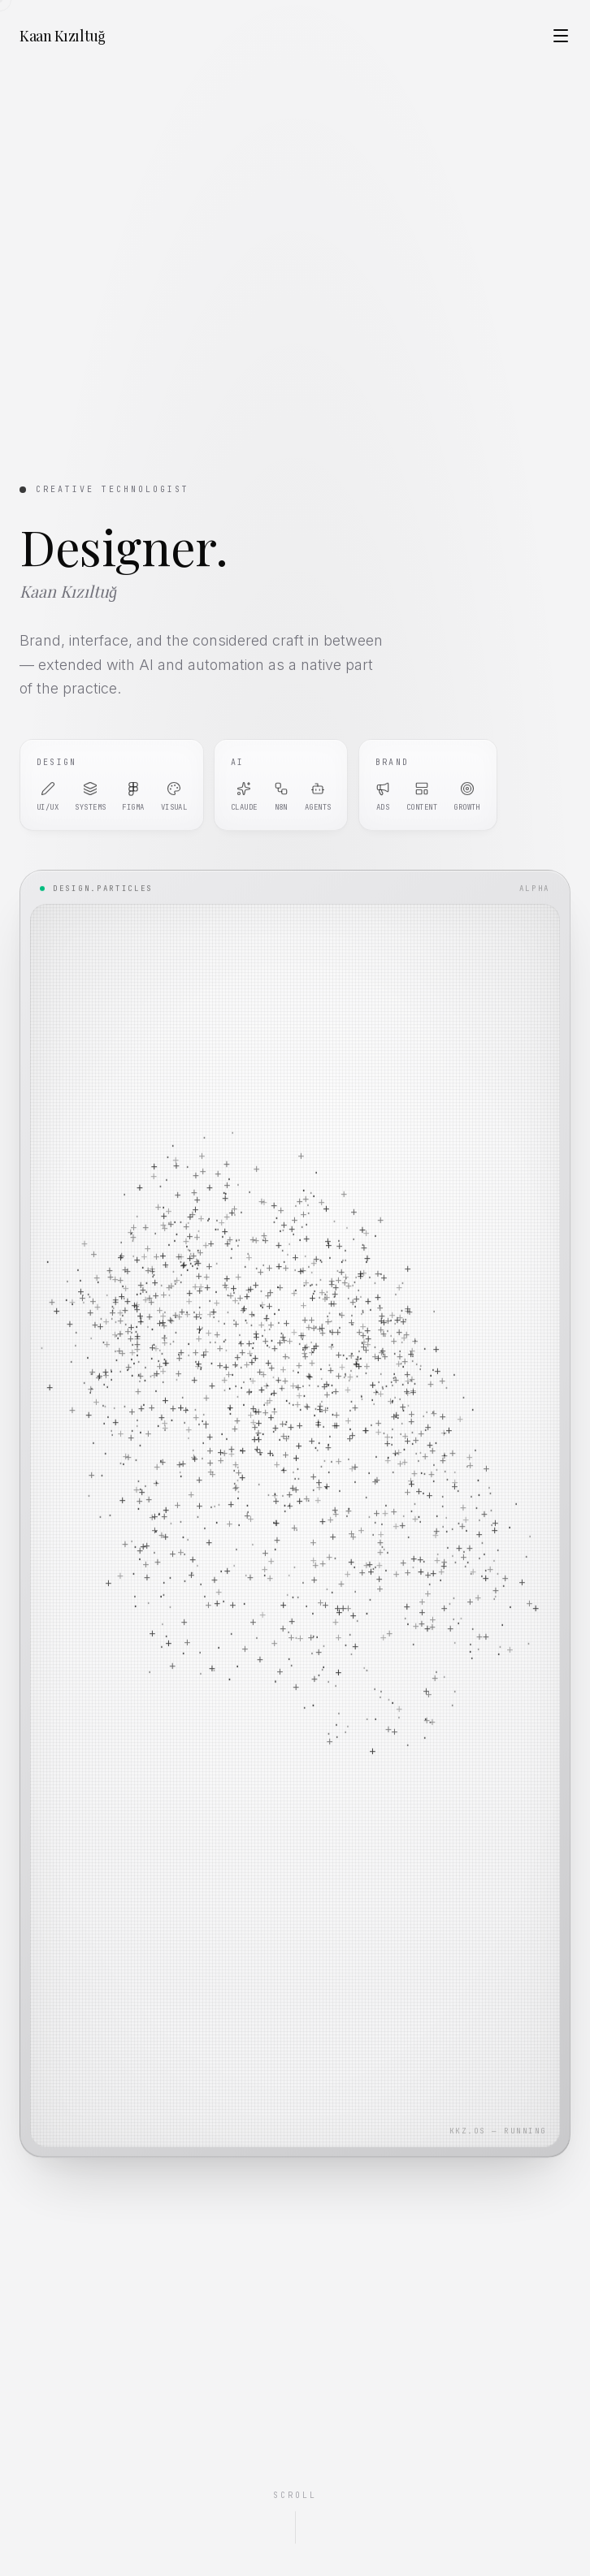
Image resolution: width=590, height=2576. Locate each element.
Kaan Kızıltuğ (62, 35)
